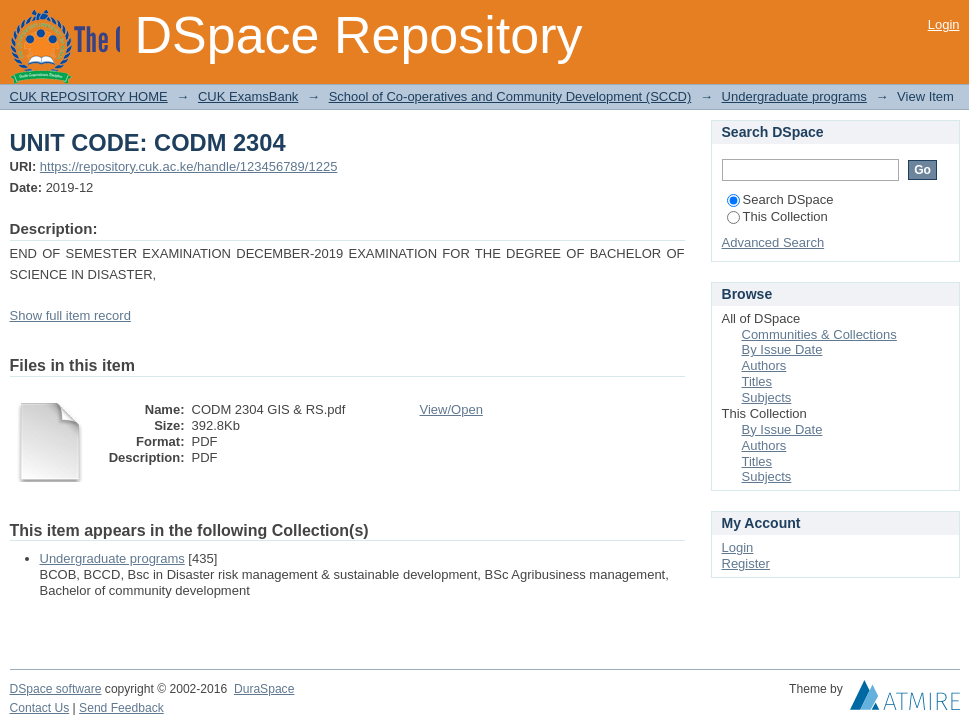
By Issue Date (782, 349)
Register (746, 563)
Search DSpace (780, 199)
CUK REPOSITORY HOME (89, 96)
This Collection (777, 216)
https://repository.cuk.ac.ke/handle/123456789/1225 (189, 166)
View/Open (451, 409)
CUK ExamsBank (248, 96)
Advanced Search (773, 242)
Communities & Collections (819, 334)
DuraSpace (264, 689)
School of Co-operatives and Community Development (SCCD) (510, 96)
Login (944, 24)
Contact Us (40, 708)
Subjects (767, 397)
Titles (757, 381)
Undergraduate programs (794, 96)
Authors (764, 365)
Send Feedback (121, 708)
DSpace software (56, 689)
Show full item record (70, 315)
